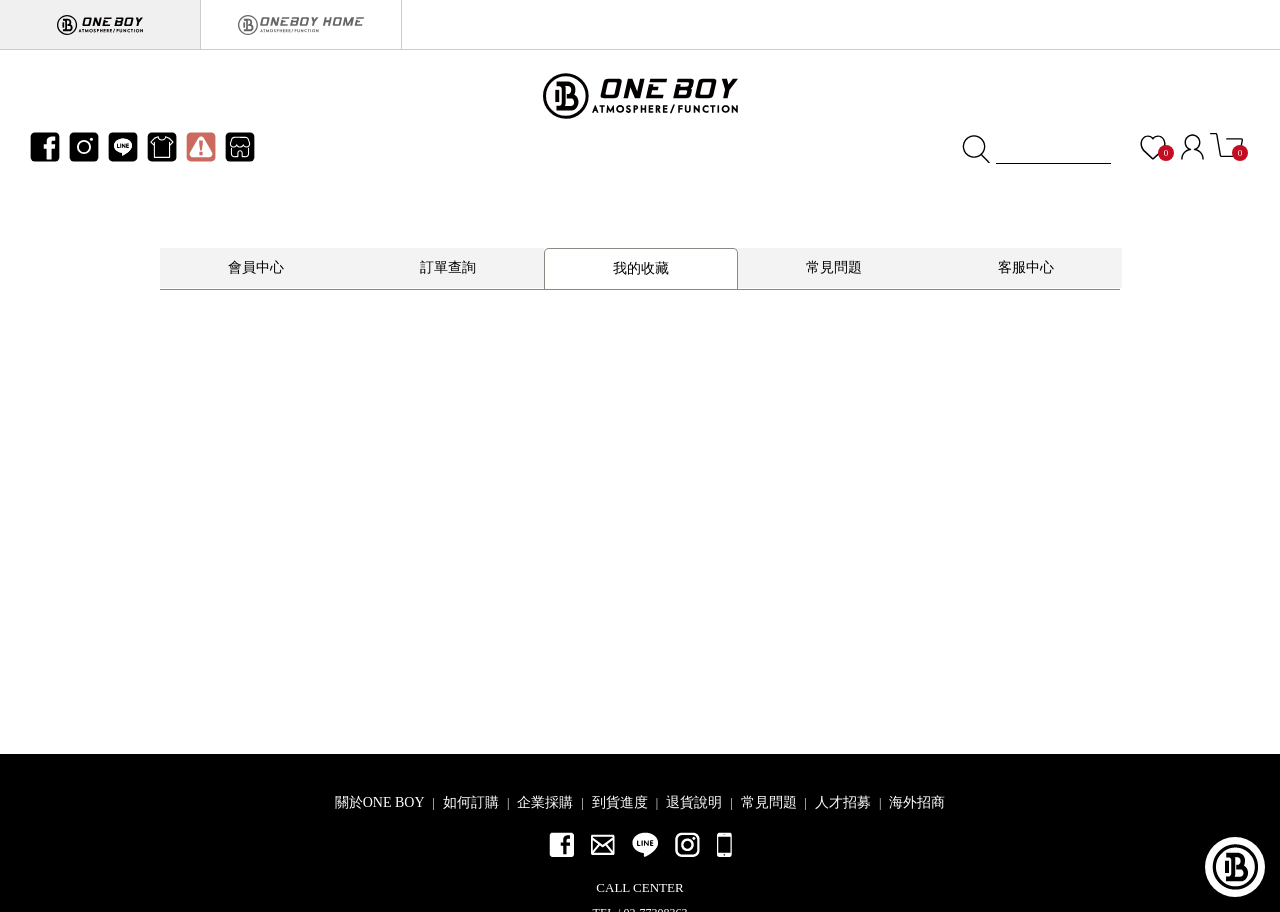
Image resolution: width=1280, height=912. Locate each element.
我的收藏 (641, 268)
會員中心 (256, 267)
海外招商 (917, 802)
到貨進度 (620, 802)
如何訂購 (471, 802)
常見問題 (834, 267)
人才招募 (843, 802)
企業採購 (545, 802)
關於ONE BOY (380, 802)
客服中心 (1026, 267)
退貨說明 (694, 802)
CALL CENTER (639, 887)
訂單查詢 (448, 267)
